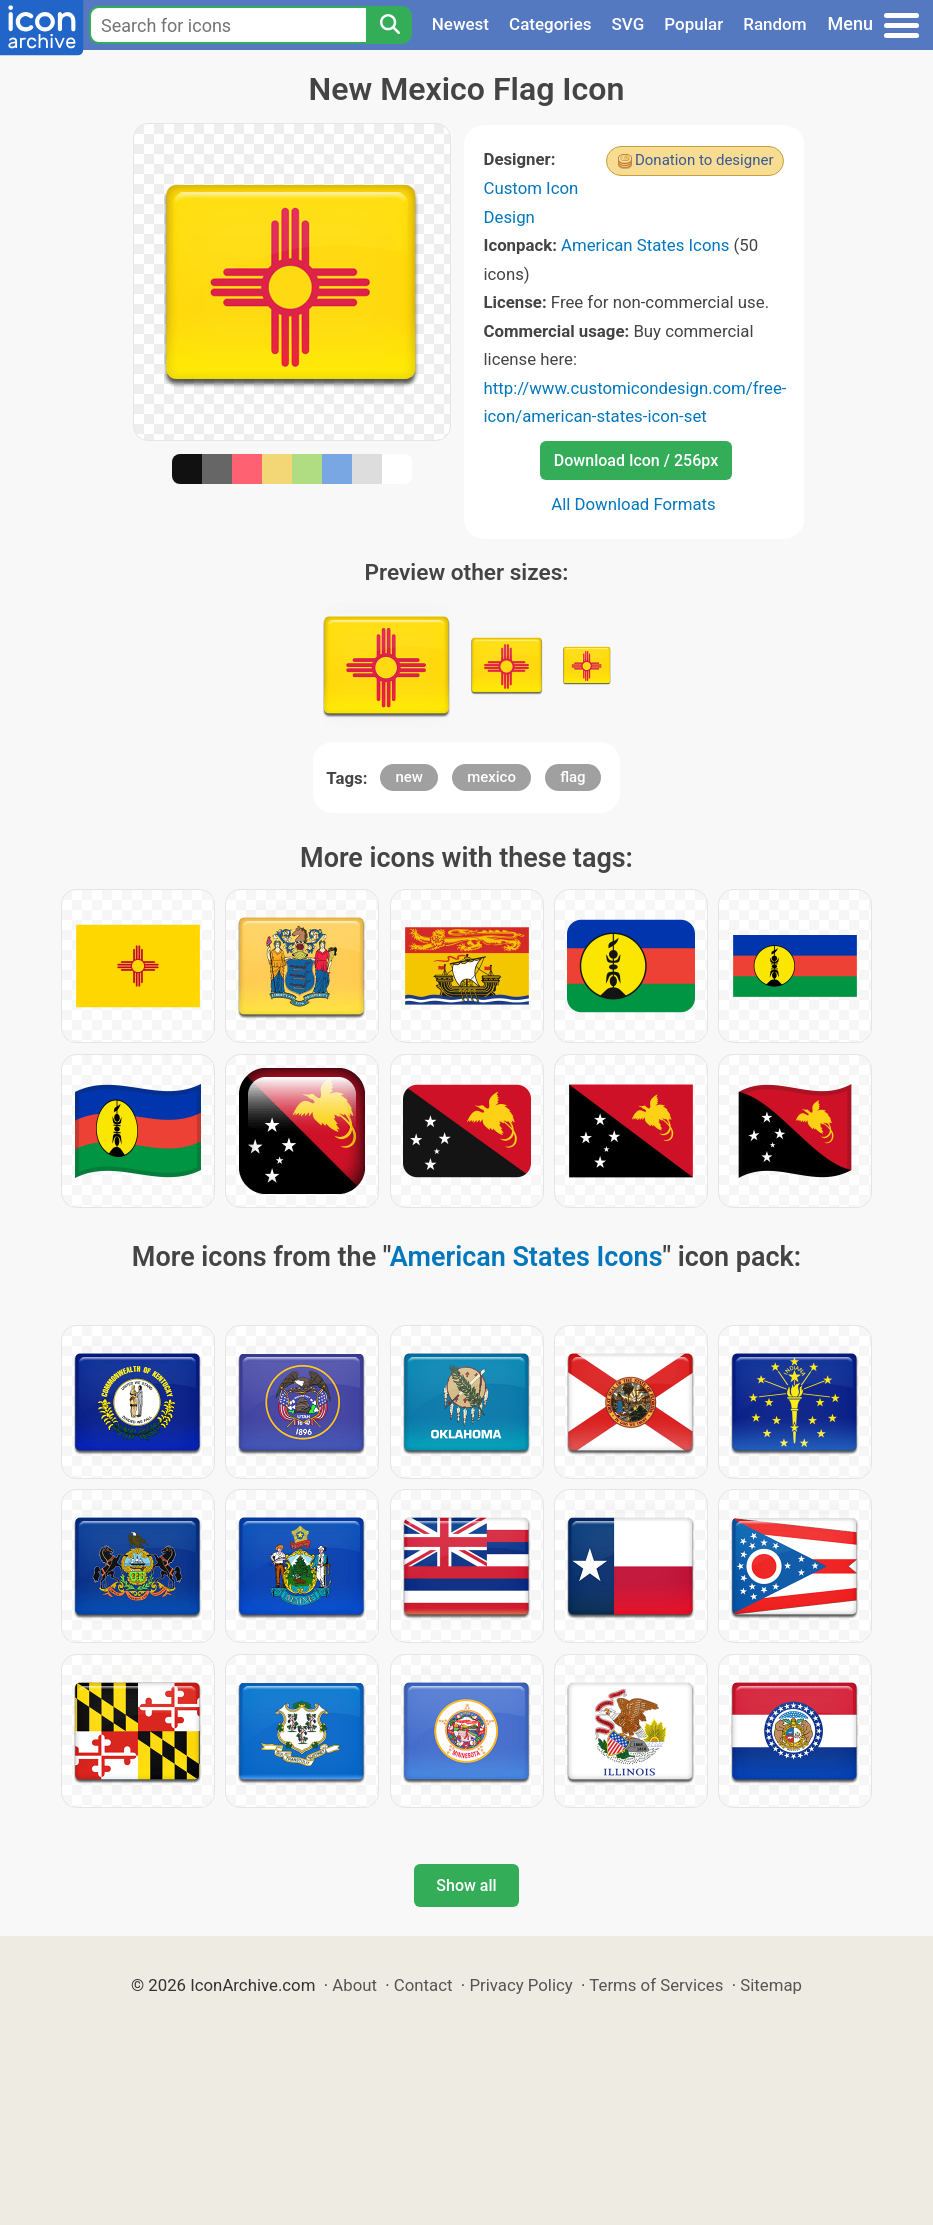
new (409, 777)
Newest (460, 24)
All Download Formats (633, 504)
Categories (550, 24)
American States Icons (645, 245)
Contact (423, 1985)
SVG (628, 24)
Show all (466, 1885)
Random (774, 24)
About (354, 1985)
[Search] (389, 25)
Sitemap (771, 1985)
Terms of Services (656, 1985)
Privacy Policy (520, 1985)
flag (572, 777)
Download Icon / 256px (636, 460)
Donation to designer (704, 160)
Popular (693, 24)
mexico (491, 777)
